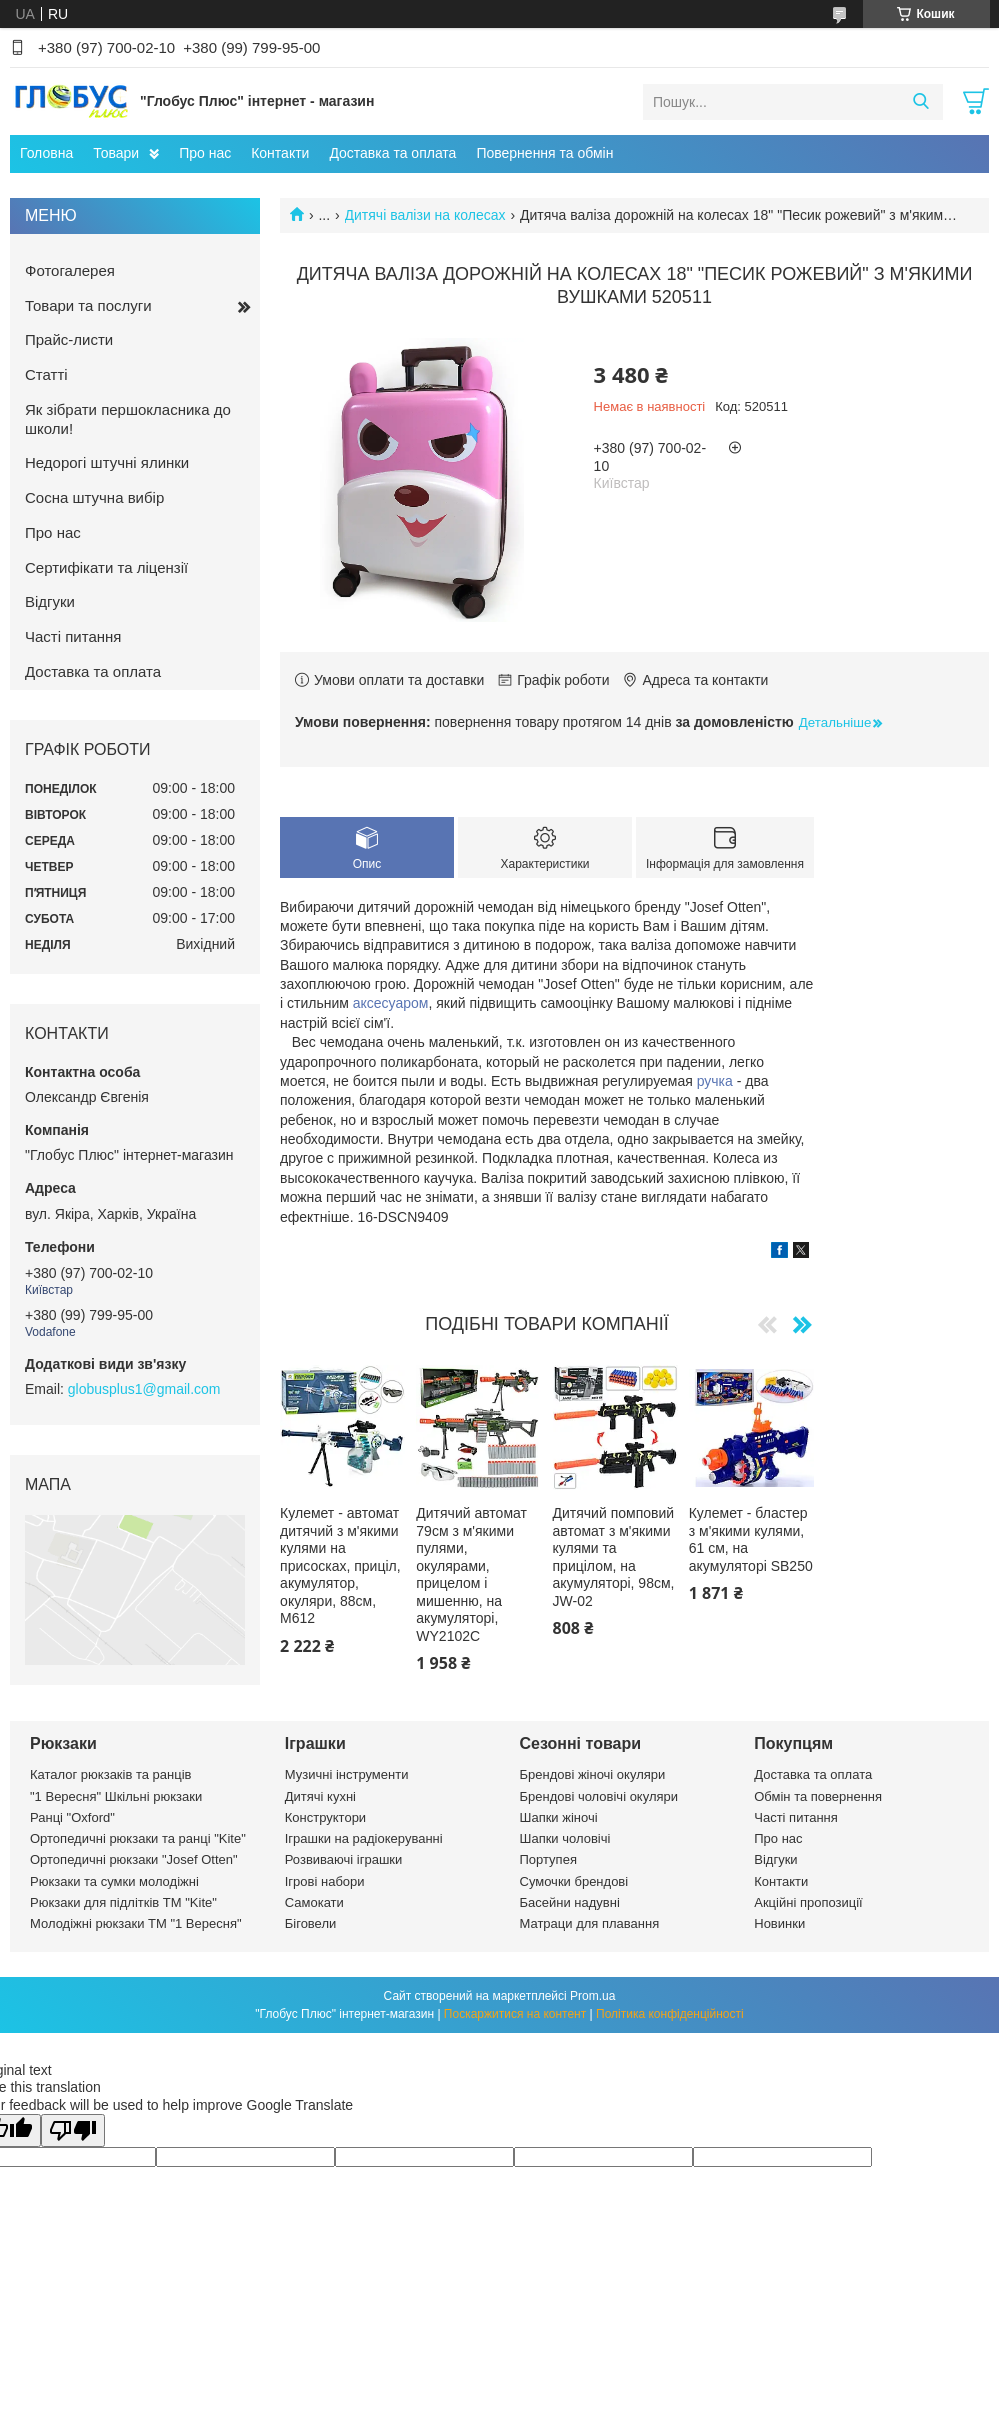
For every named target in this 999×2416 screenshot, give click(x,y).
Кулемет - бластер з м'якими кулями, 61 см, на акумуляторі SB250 (751, 1539)
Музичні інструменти (347, 1774)
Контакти (280, 153)
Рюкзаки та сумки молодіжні (114, 1881)
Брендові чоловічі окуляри (599, 1796)
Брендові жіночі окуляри (593, 1774)
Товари (116, 153)
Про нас (205, 153)
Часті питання (73, 636)
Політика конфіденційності (670, 2014)
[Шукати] (920, 102)
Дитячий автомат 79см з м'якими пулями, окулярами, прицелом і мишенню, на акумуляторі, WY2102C (471, 1574)
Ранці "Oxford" (72, 1817)
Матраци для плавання (590, 1923)
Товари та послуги (88, 305)
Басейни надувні (570, 1902)
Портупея (548, 1859)
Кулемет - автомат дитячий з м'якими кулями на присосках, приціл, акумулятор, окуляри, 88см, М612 (340, 1565)
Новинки (779, 1923)
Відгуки (50, 601)
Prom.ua (592, 1996)
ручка (715, 1081)
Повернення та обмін (544, 153)
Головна (46, 153)
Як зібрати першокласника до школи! (128, 419)
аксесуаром (391, 1003)
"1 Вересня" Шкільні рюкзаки (116, 1796)
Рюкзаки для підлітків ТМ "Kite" (123, 1902)
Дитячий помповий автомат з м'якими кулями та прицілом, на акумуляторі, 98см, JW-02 (614, 1557)
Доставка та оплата (392, 153)
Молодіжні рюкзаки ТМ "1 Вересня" (136, 1923)
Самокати (314, 1902)
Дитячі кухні (320, 1796)
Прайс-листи (69, 339)
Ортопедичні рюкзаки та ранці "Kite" (138, 1838)
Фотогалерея (70, 270)
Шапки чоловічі (565, 1838)
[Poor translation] (73, 2130)
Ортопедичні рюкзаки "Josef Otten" (134, 1859)
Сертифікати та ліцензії (106, 567)
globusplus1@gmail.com (144, 1389)
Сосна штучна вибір (94, 497)
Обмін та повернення (818, 1796)
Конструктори (325, 1817)
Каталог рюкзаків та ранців (111, 1774)
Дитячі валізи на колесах (425, 215)
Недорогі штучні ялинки (107, 462)
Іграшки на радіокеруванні (364, 1838)
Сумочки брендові (574, 1881)
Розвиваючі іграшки (344, 1859)
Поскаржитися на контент (515, 2014)
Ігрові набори (325, 1881)
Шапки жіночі (559, 1817)
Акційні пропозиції (808, 1902)
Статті (46, 374)
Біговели (311, 1923)
